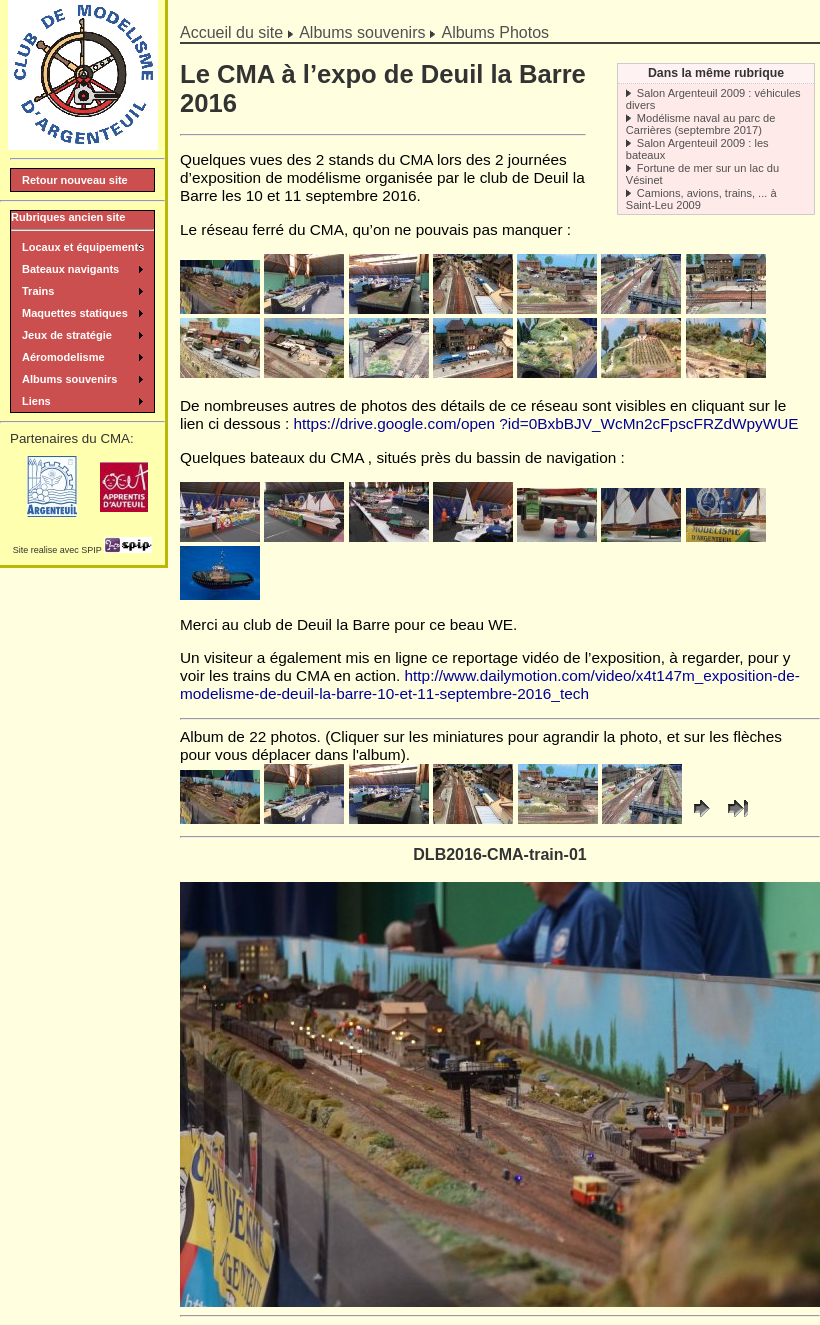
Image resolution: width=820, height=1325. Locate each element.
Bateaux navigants (70, 269)
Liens (36, 401)
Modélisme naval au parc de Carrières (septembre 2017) (701, 124)
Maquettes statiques (75, 313)
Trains (38, 291)
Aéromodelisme (63, 357)
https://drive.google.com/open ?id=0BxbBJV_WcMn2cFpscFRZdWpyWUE (546, 423)
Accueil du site (231, 32)
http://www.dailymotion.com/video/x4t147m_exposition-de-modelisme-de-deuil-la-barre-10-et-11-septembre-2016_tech (490, 684)
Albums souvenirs (362, 32)
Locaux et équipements (83, 247)
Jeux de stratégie (67, 335)
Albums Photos (495, 32)
